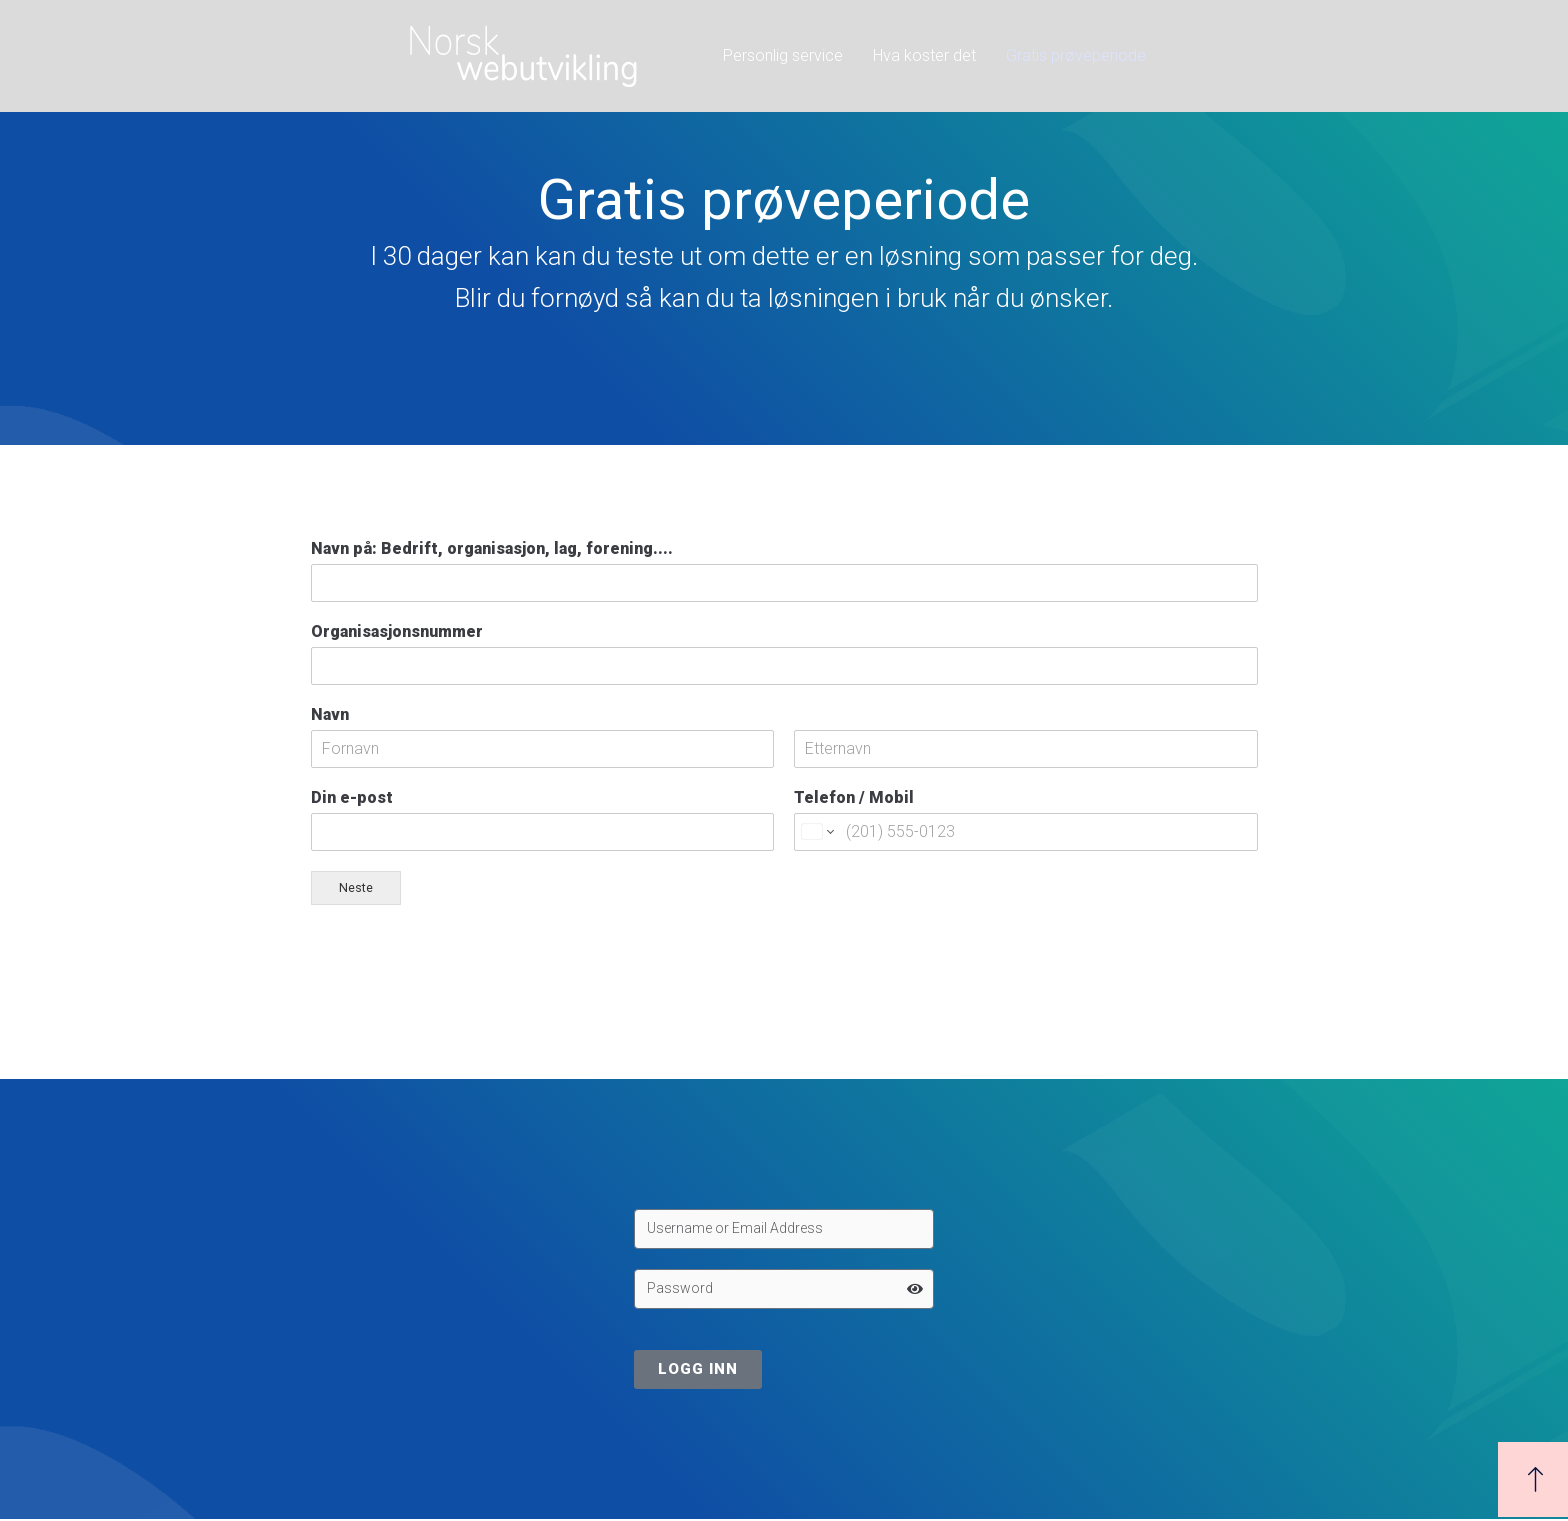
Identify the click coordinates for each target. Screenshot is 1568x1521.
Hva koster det (924, 55)
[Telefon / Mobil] (1026, 832)
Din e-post (352, 797)
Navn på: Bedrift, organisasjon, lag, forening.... (492, 548)
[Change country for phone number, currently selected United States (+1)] (816, 832)
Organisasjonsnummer (397, 631)
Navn (330, 714)
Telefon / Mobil (854, 797)
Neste (356, 887)
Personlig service (783, 55)
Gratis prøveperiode (1076, 55)
